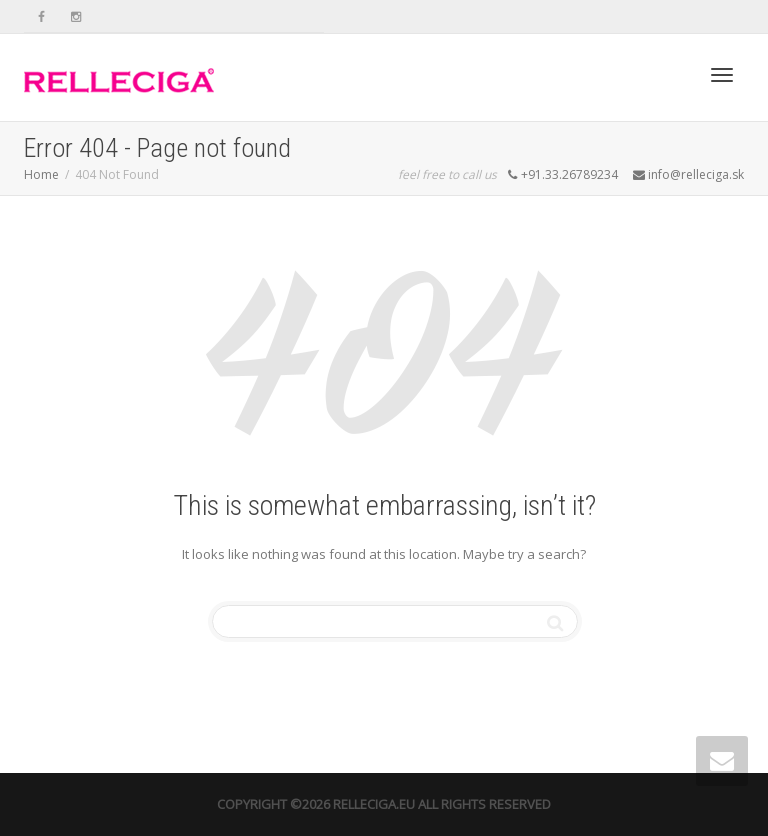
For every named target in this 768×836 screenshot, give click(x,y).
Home (41, 174)
